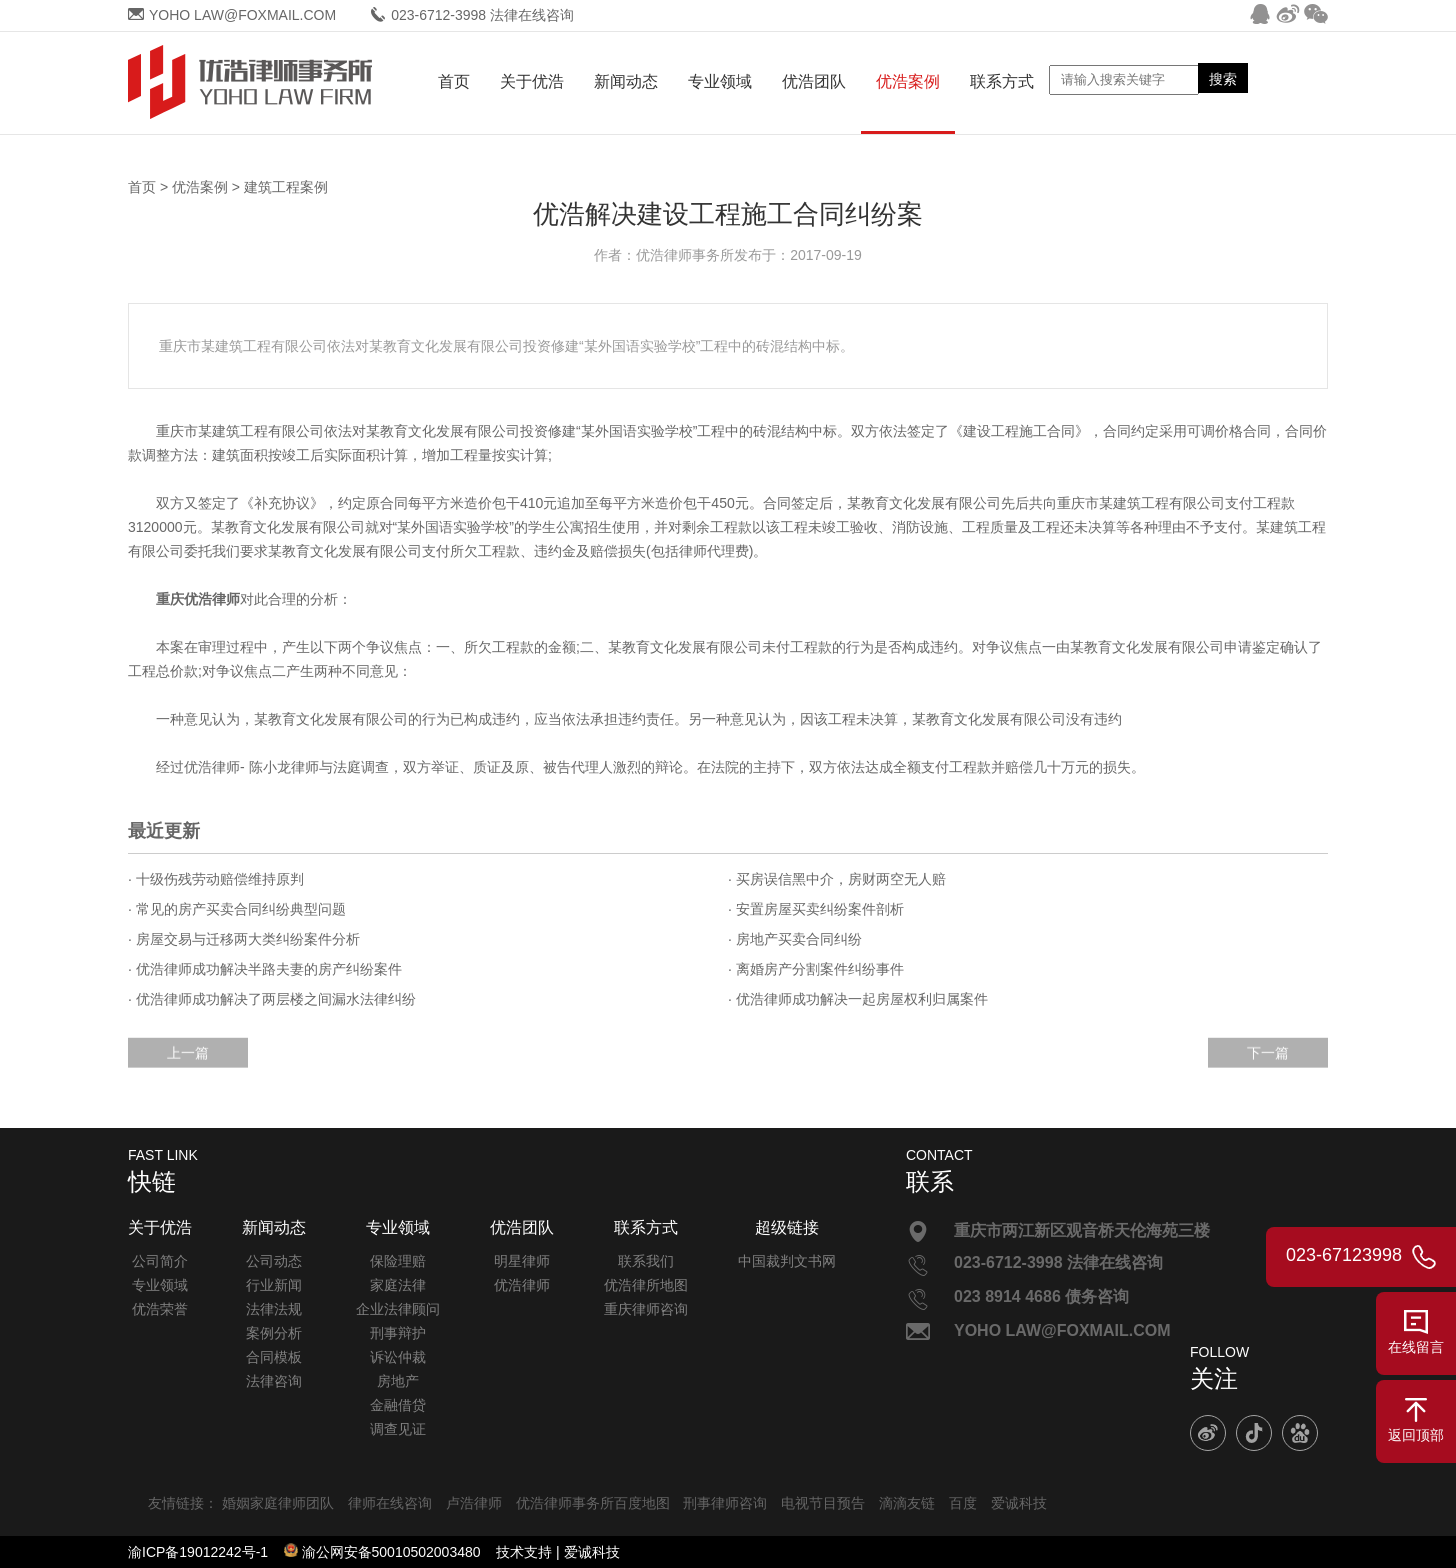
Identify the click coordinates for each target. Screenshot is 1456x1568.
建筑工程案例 (286, 188)
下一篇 (1268, 1064)
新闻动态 (626, 81)
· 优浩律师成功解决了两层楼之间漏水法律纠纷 (272, 999)
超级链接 (787, 1227)
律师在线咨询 (390, 1503)
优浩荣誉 (160, 1309)
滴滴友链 (907, 1503)
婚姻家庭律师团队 (278, 1503)
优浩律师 (522, 1285)
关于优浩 (532, 81)
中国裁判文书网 (787, 1261)
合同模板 (274, 1357)
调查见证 (398, 1429)
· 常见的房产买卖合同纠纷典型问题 (237, 909)
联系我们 (646, 1261)
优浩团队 (814, 81)
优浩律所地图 (646, 1285)
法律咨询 (274, 1381)
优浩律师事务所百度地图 (593, 1503)
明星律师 (522, 1261)
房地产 (398, 1381)
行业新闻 (274, 1285)
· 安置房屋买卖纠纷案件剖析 (816, 909)
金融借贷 (398, 1405)
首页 (454, 81)
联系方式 (1002, 81)
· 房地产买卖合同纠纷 (795, 939)
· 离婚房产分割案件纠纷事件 (816, 969)
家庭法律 (398, 1285)
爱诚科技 (1019, 1503)
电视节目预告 (823, 1503)
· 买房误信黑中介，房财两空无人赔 (837, 879)
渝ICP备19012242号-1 (198, 1552)
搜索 (1223, 79)
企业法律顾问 (398, 1309)
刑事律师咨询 (725, 1503)
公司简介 (160, 1261)
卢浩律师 (474, 1503)
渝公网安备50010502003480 (391, 1552)
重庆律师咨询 (646, 1309)
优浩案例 (908, 81)
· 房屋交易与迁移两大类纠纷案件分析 (244, 939)
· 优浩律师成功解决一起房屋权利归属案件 (858, 999)
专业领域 (720, 81)
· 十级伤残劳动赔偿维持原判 (216, 879)
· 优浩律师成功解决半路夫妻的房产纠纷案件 (265, 969)
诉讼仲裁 (398, 1357)
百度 (963, 1503)
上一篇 (188, 1064)
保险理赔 (398, 1261)
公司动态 (274, 1261)
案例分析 (274, 1333)
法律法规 (274, 1309)
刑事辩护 (398, 1333)
